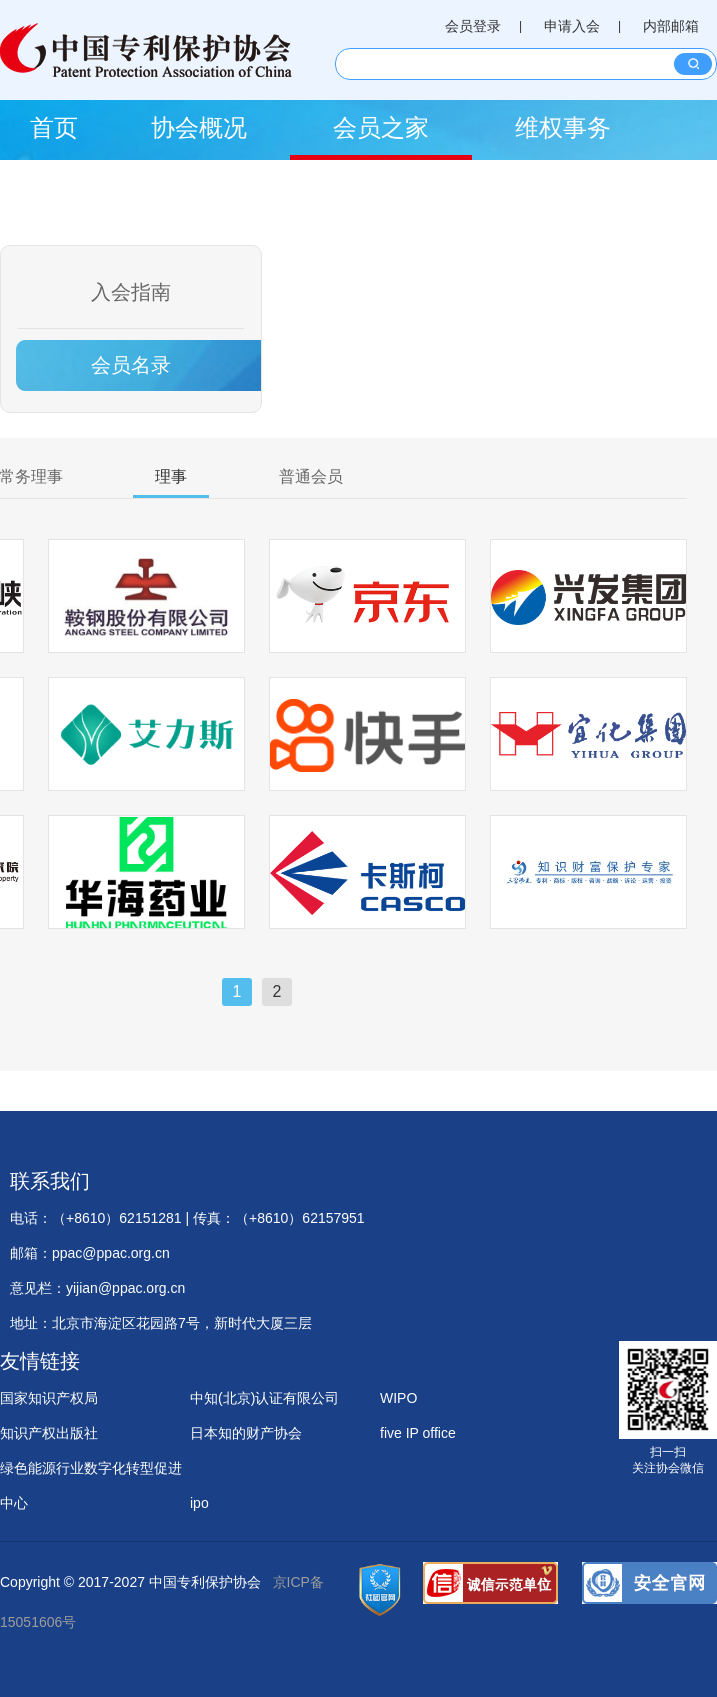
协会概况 (199, 127)
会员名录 (131, 365)
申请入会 (572, 26)
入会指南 (131, 292)
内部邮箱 (671, 26)
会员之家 (381, 127)
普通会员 (311, 476)
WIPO (398, 1398)
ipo (199, 1503)
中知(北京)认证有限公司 (264, 1398)
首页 (54, 127)
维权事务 (563, 127)
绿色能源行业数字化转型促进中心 (91, 1473)
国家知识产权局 (49, 1398)
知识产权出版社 (49, 1433)
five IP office (418, 1433)
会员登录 (473, 26)
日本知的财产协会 (246, 1433)
